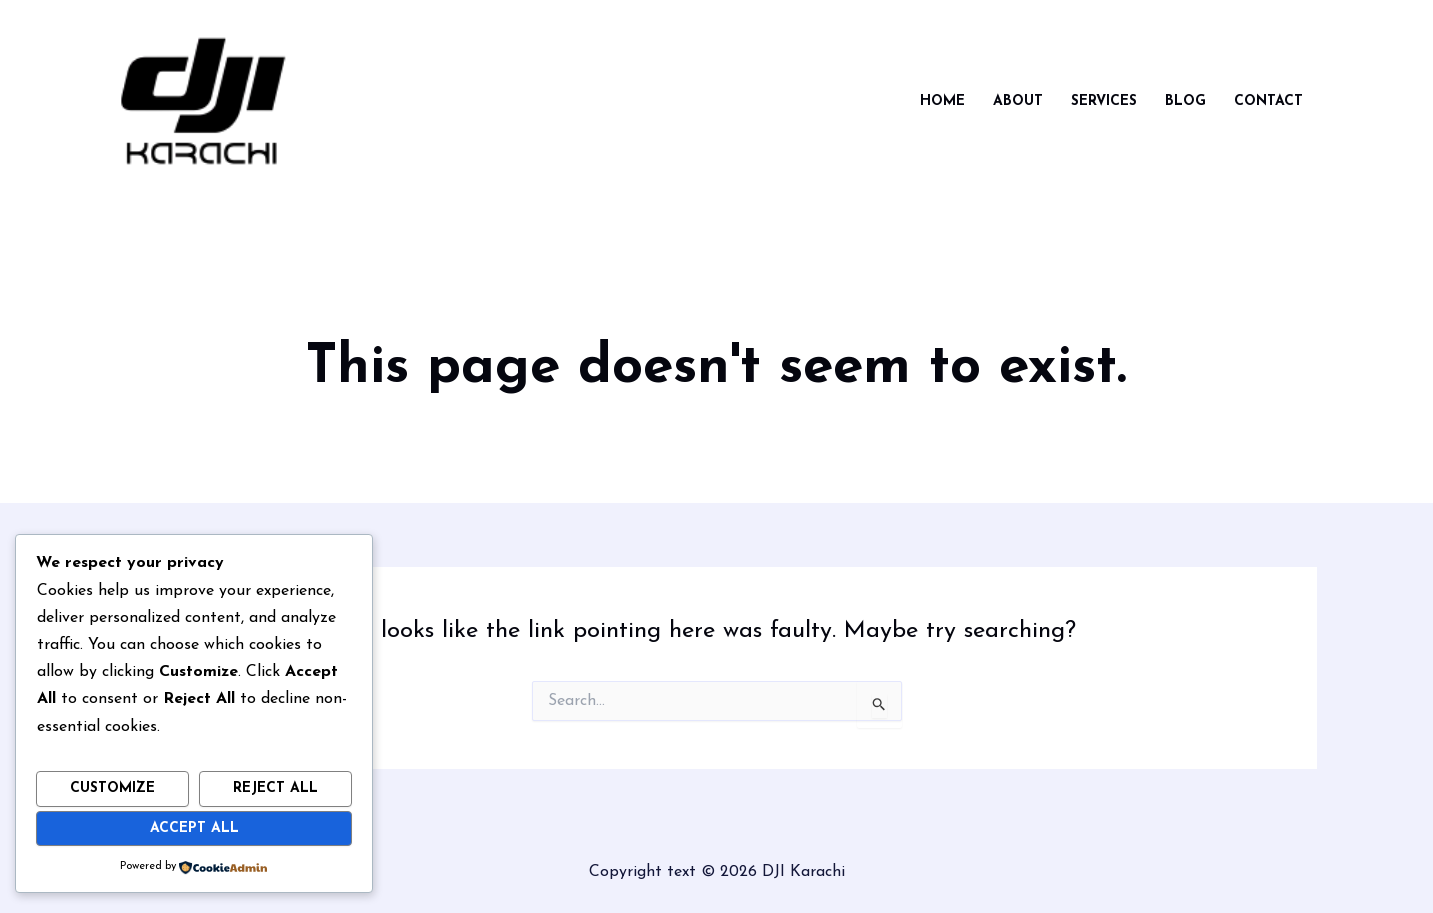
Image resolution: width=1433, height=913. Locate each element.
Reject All (275, 788)
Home (942, 101)
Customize (112, 788)
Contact (1268, 101)
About (1018, 101)
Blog (1185, 101)
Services (1104, 101)
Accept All (194, 828)
